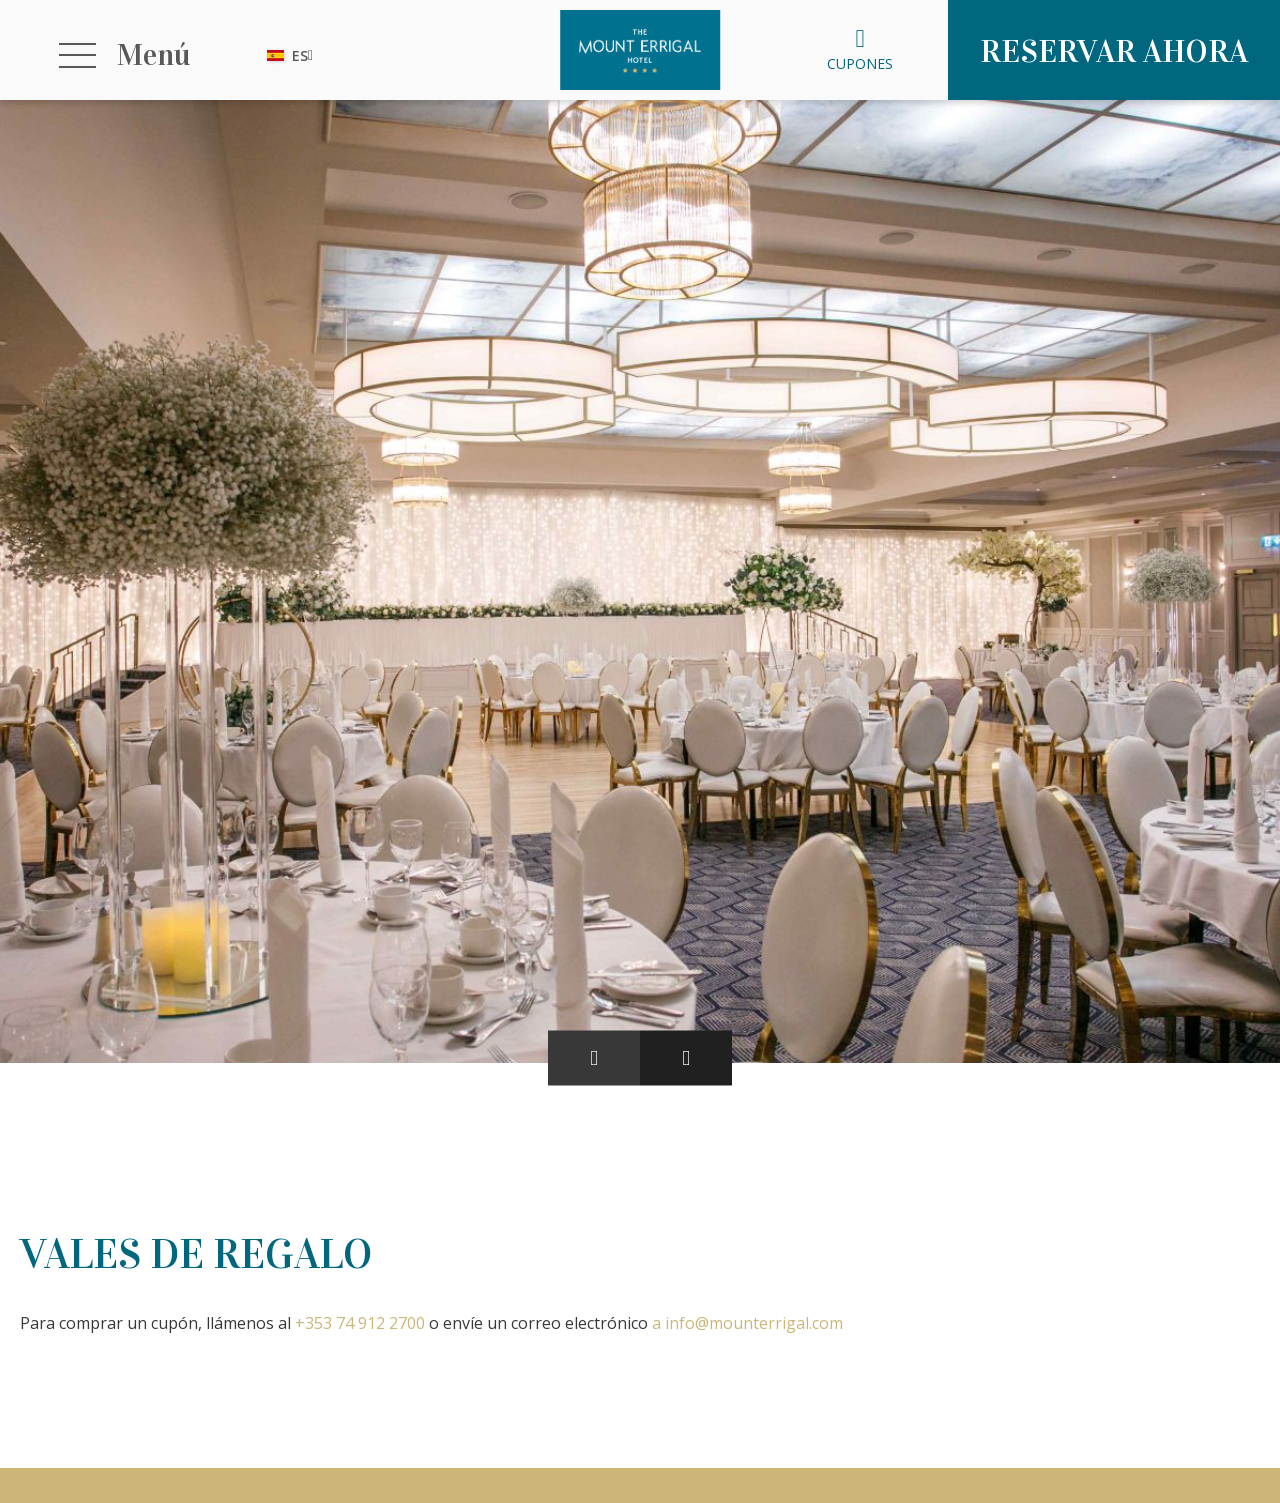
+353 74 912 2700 (360, 1323)
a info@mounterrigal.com (747, 1323)
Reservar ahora (1114, 51)
